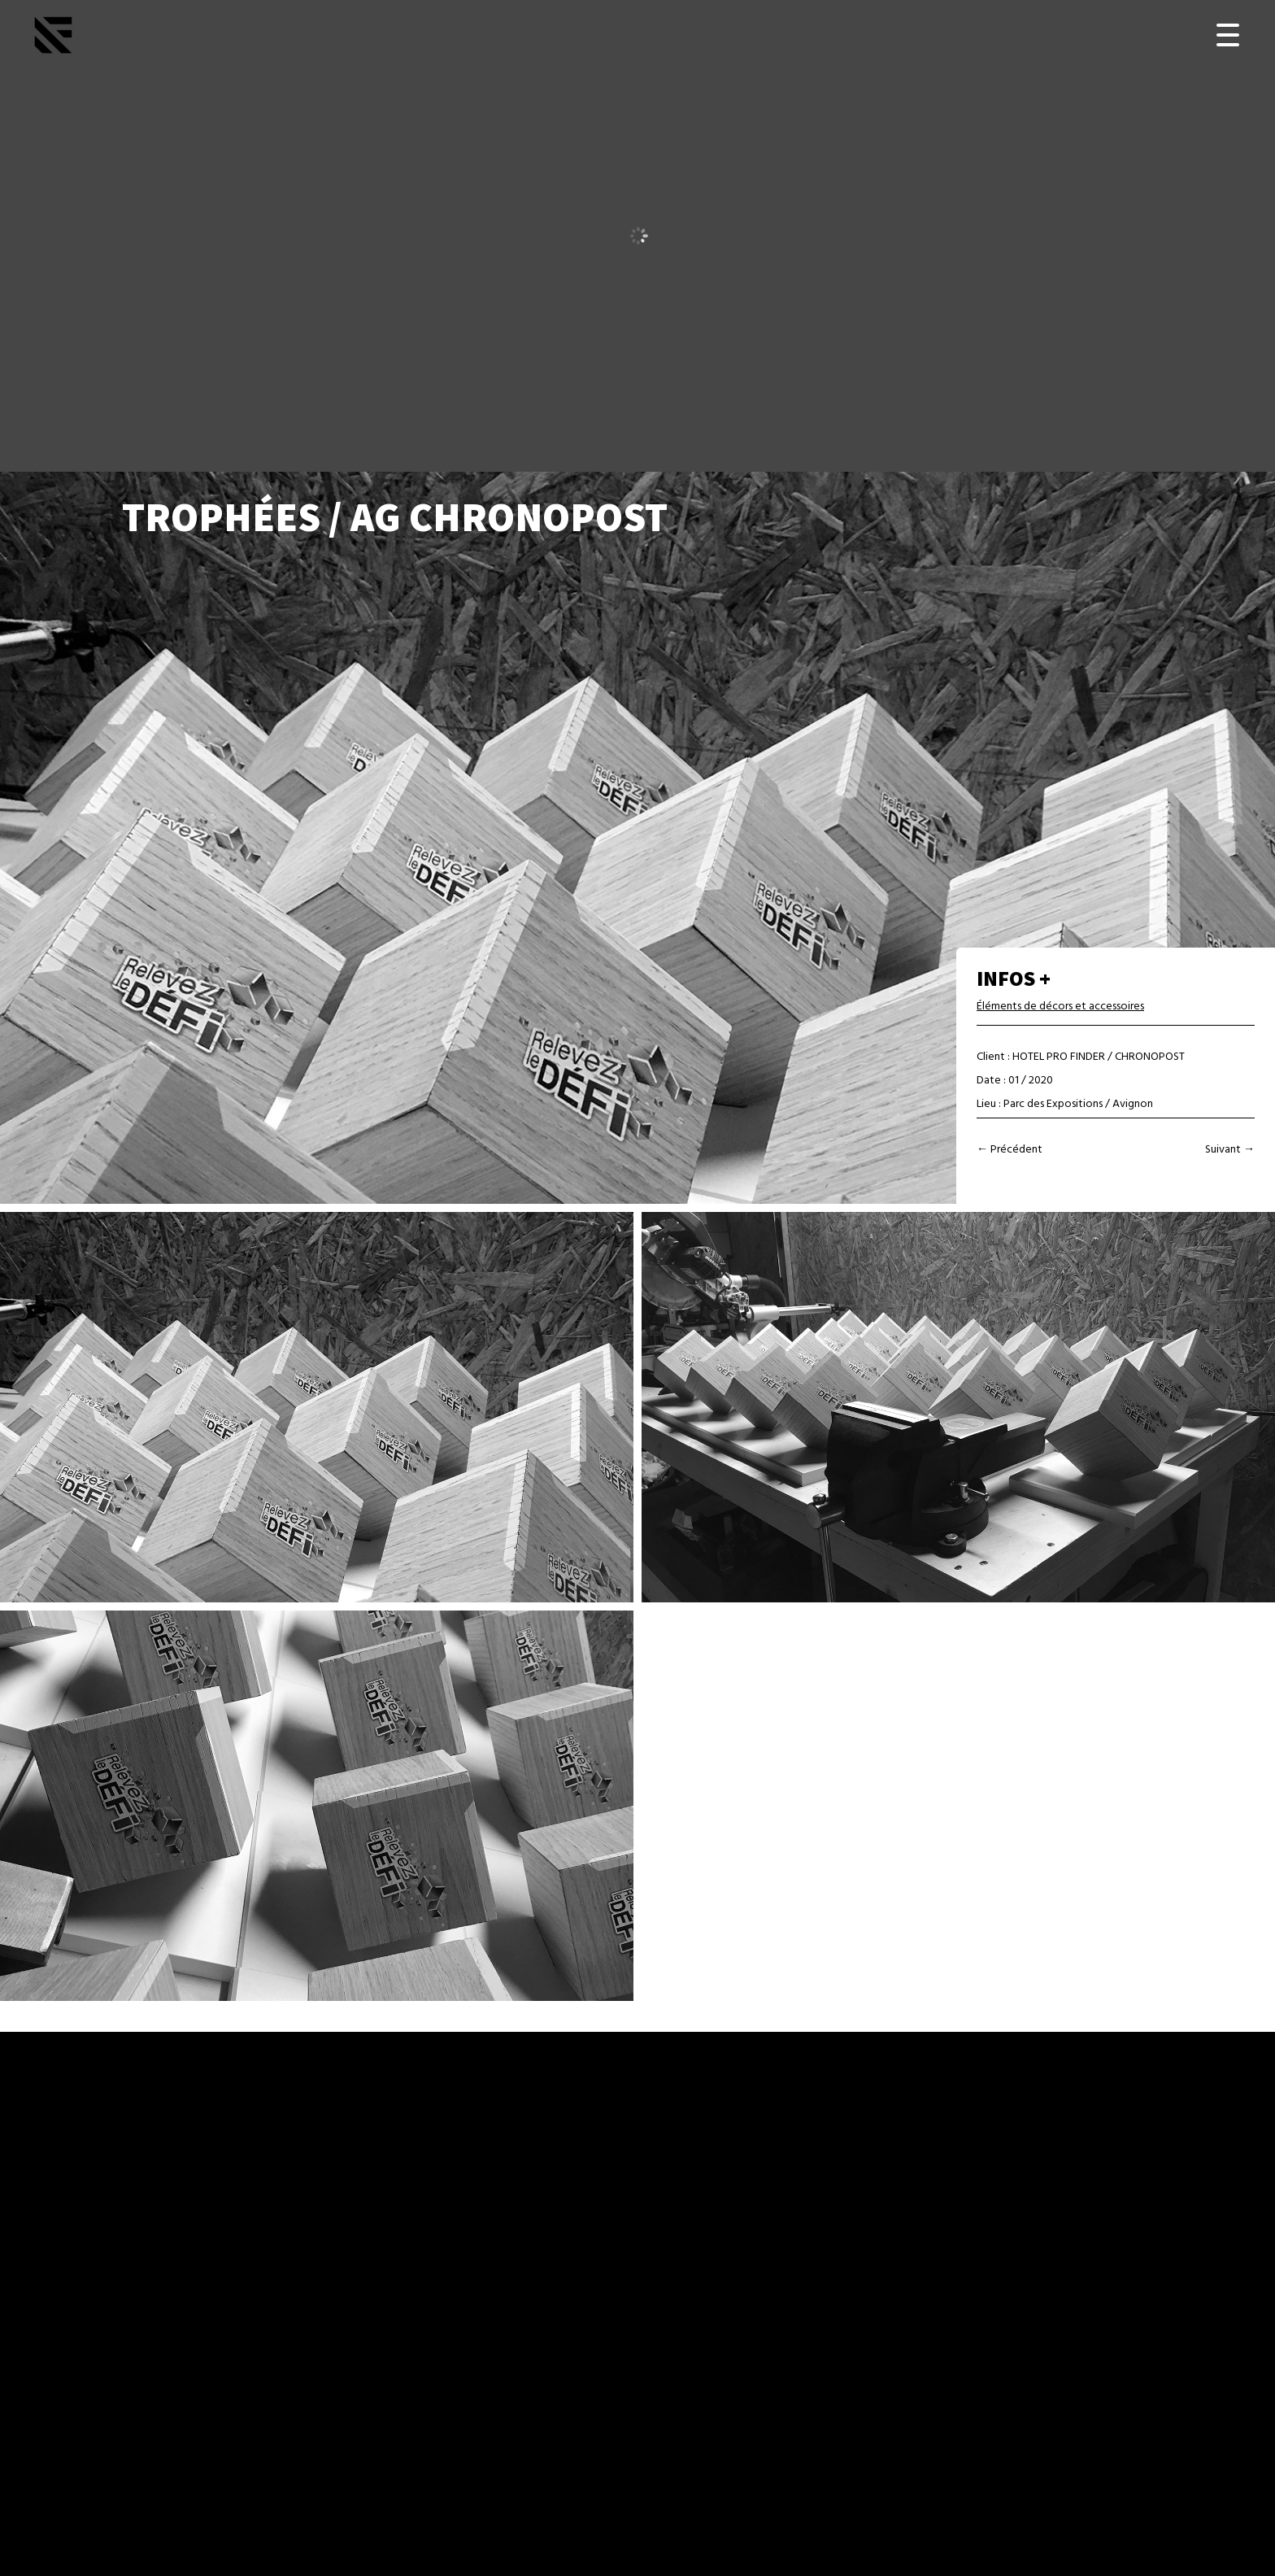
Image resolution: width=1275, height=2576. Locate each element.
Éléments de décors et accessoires (1060, 1006)
